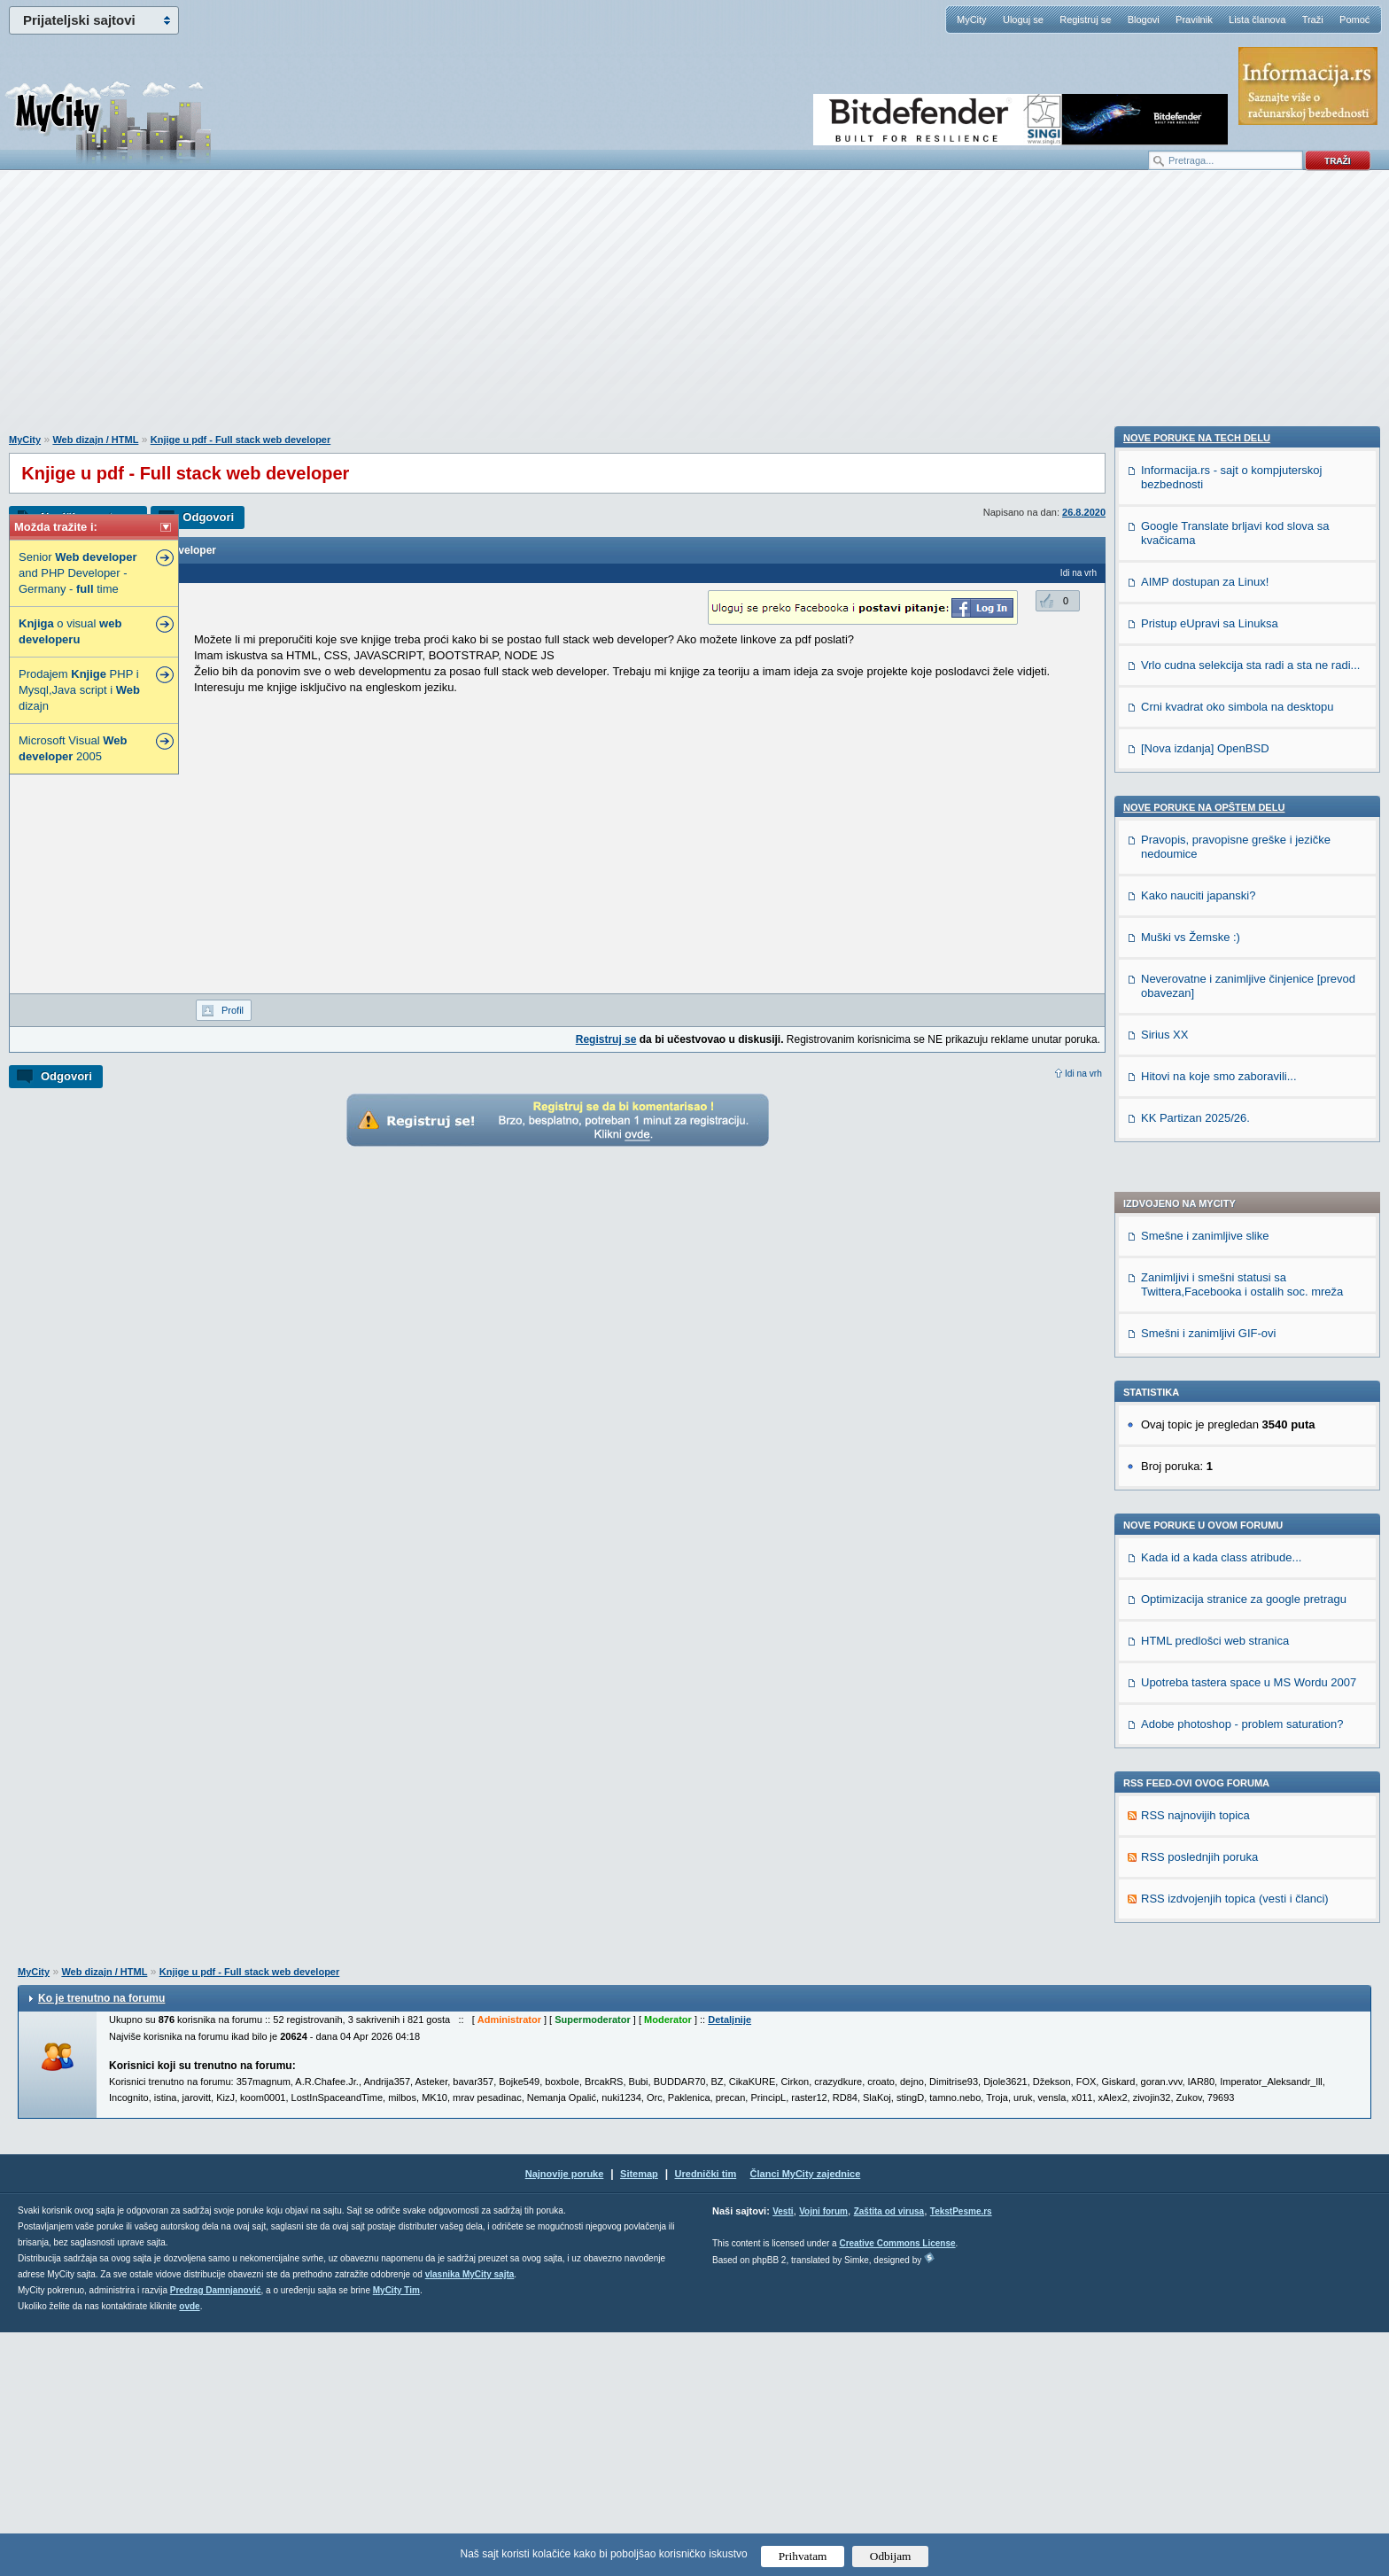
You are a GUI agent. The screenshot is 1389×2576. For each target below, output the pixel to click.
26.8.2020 (1084, 512)
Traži (1312, 19)
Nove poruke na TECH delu (1196, 1462)
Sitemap (639, 2417)
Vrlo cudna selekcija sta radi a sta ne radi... (1250, 1689)
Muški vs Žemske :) (1190, 1961)
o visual (70, 631)
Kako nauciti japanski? (1198, 1919)
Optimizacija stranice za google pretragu (1243, 1103)
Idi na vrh (1083, 1073)
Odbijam (891, 2556)
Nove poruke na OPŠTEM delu (1203, 1831)
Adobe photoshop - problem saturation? (1242, 1228)
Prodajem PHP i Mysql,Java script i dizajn (79, 689)
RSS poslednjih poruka (1199, 1361)
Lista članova (1257, 19)
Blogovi (1144, 19)
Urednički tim (706, 2417)
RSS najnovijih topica (1195, 1320)
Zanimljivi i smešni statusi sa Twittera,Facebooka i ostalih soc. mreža (1242, 789)
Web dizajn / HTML (95, 439)
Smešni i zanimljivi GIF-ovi (1208, 837)
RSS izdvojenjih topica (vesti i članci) (1235, 1403)
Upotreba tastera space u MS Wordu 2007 (1248, 1187)
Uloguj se (1023, 19)
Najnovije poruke (564, 2417)
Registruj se (1085, 19)
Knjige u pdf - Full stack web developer (241, 439)
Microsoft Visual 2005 (73, 748)
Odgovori (208, 517)
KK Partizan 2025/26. (1195, 2142)
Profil (232, 1010)
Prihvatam (803, 2556)
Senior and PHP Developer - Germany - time (77, 572)
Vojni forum (823, 2455)
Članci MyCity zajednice (805, 2417)
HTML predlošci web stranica (1215, 1145)
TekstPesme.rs (961, 2455)
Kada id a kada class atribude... (1221, 1062)
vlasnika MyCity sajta (470, 2518)
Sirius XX (1164, 2059)
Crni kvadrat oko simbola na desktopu (1237, 1731)
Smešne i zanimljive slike (1205, 740)
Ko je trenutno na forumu (101, 2242)
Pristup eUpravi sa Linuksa (1209, 1647)
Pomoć (1354, 19)
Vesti (782, 2455)
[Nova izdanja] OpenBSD (1205, 1772)
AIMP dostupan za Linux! (1205, 1606)
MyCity (972, 19)
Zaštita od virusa (889, 2455)
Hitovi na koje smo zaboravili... (1219, 2100)
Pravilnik (1194, 19)
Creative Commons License (897, 2487)
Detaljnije (729, 2263)
